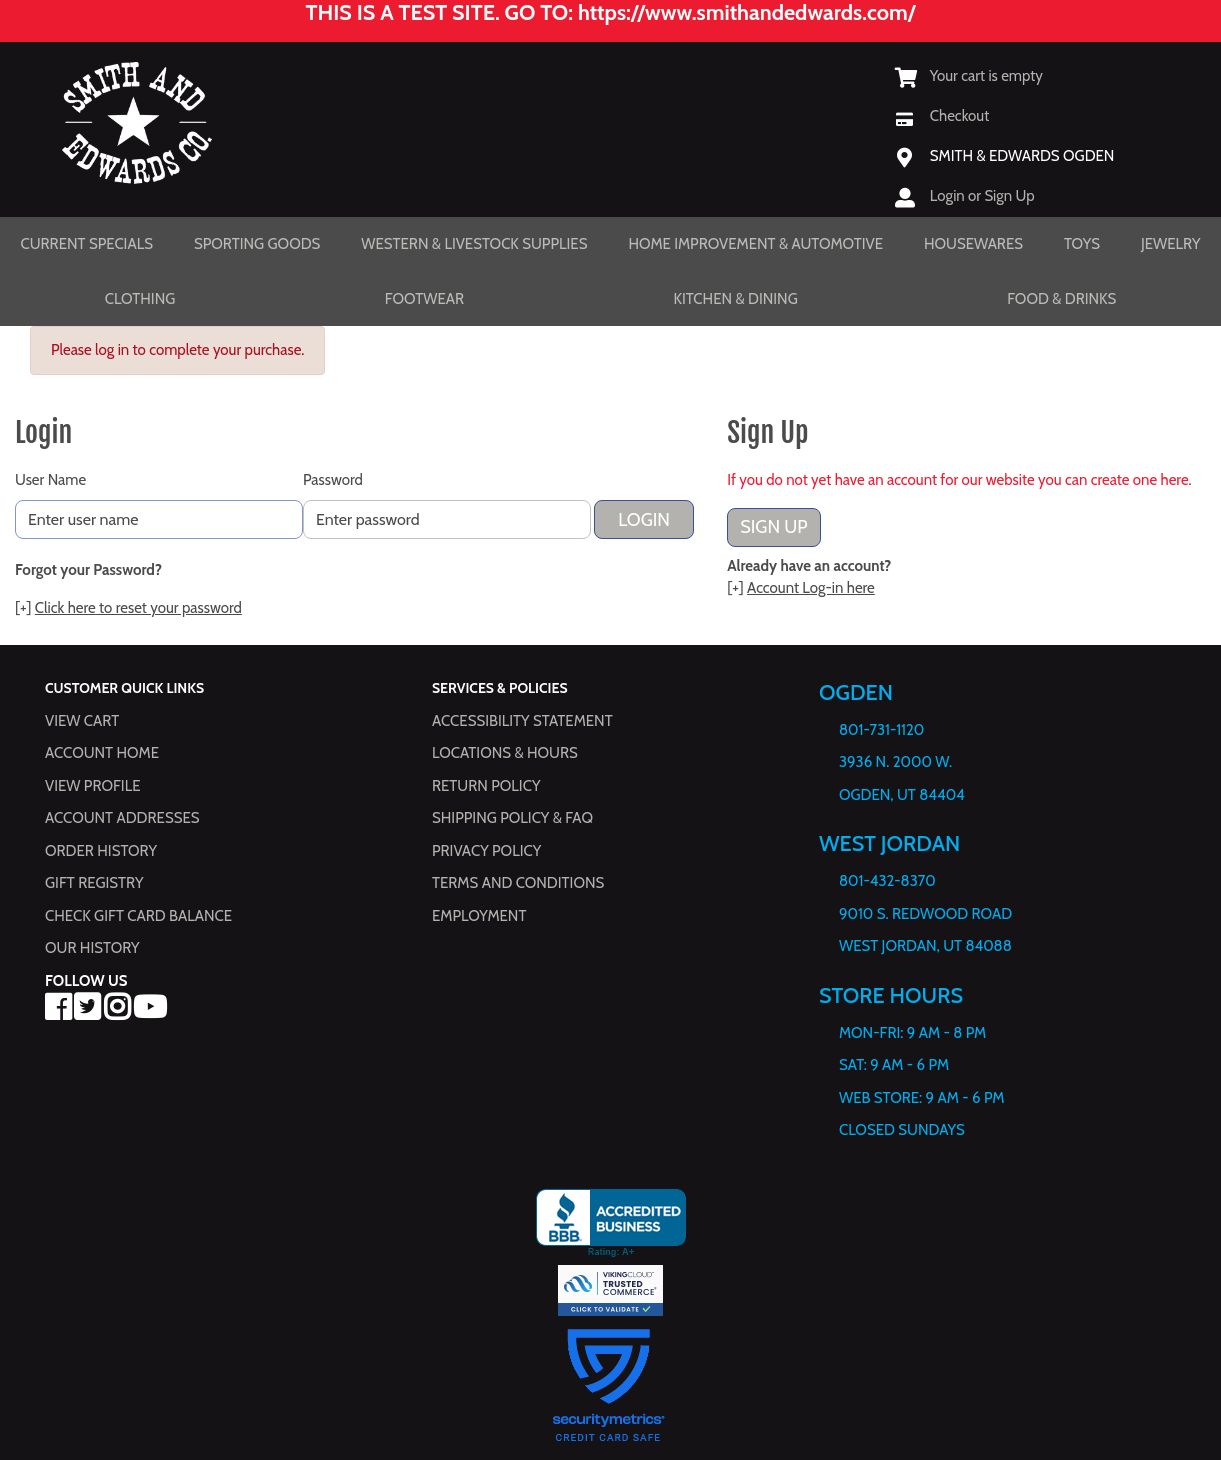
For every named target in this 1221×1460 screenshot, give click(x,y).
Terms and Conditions (518, 883)
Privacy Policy (486, 851)
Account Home (102, 753)
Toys (1082, 244)
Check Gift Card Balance (138, 916)
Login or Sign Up (982, 196)
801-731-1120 (881, 730)
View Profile (93, 786)
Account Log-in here (811, 588)
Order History (101, 851)
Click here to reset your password (138, 608)
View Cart (82, 721)
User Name (50, 480)
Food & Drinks (1061, 299)
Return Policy (486, 786)
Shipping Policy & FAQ (512, 818)
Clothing (140, 299)
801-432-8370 (887, 881)
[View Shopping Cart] (969, 76)
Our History (92, 948)
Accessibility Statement (522, 721)
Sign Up (773, 527)
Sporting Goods (257, 244)
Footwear (424, 299)
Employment (479, 916)
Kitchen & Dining (735, 299)
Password (333, 480)
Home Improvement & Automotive (755, 244)
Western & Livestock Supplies (474, 244)
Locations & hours (505, 753)
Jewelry (1171, 244)
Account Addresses (122, 818)
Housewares (973, 244)
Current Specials (86, 244)
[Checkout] (942, 116)
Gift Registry (94, 883)
